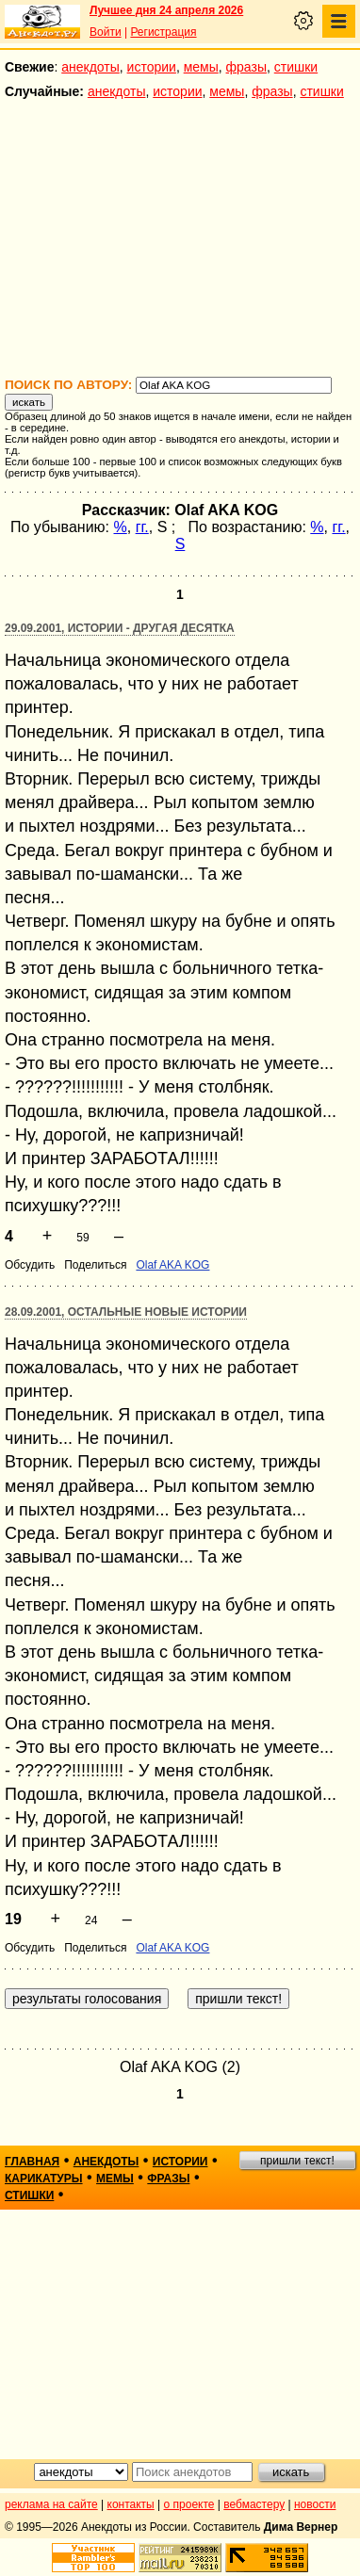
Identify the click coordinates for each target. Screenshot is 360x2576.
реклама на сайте (51, 2504)
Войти (106, 32)
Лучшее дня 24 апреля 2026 (166, 10)
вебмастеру (254, 2504)
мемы (201, 66)
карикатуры (44, 2178)
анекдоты (90, 66)
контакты (131, 2504)
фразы (246, 66)
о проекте (189, 2504)
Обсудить (30, 1265)
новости (314, 2504)
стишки (296, 66)
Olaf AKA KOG (172, 1265)
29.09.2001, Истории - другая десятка (120, 628)
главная (32, 2161)
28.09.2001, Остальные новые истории (126, 1312)
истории (151, 66)
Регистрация (163, 32)
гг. (142, 527)
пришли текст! (297, 2160)
